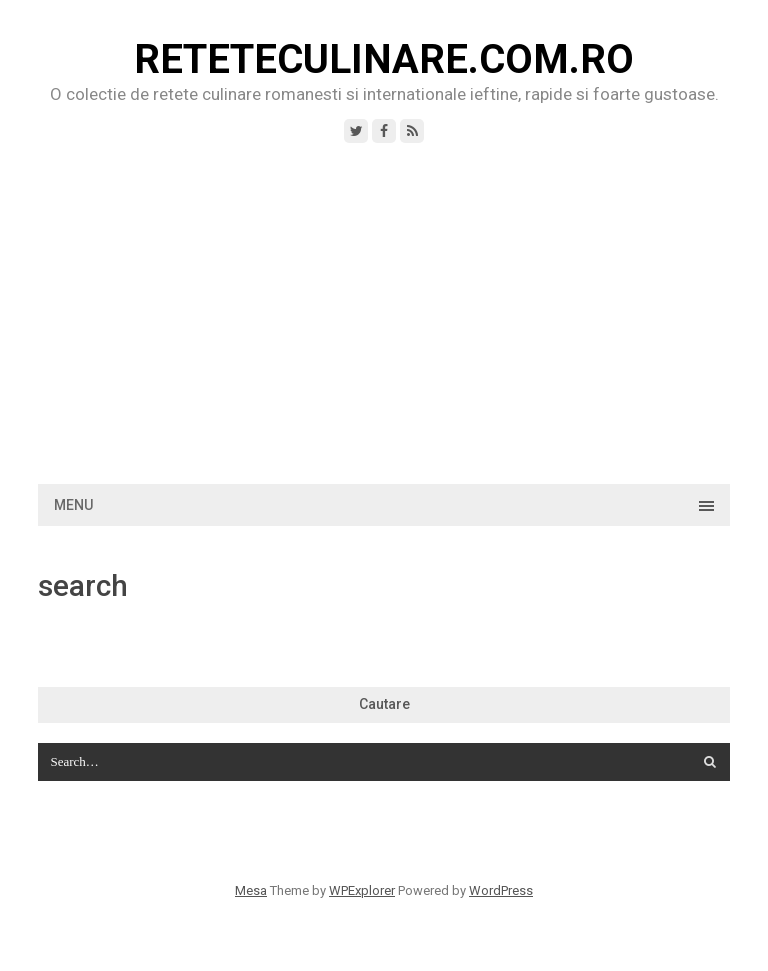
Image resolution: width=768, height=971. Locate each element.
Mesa (251, 890)
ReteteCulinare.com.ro (384, 60)
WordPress (501, 890)
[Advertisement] (384, 314)
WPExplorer (362, 890)
